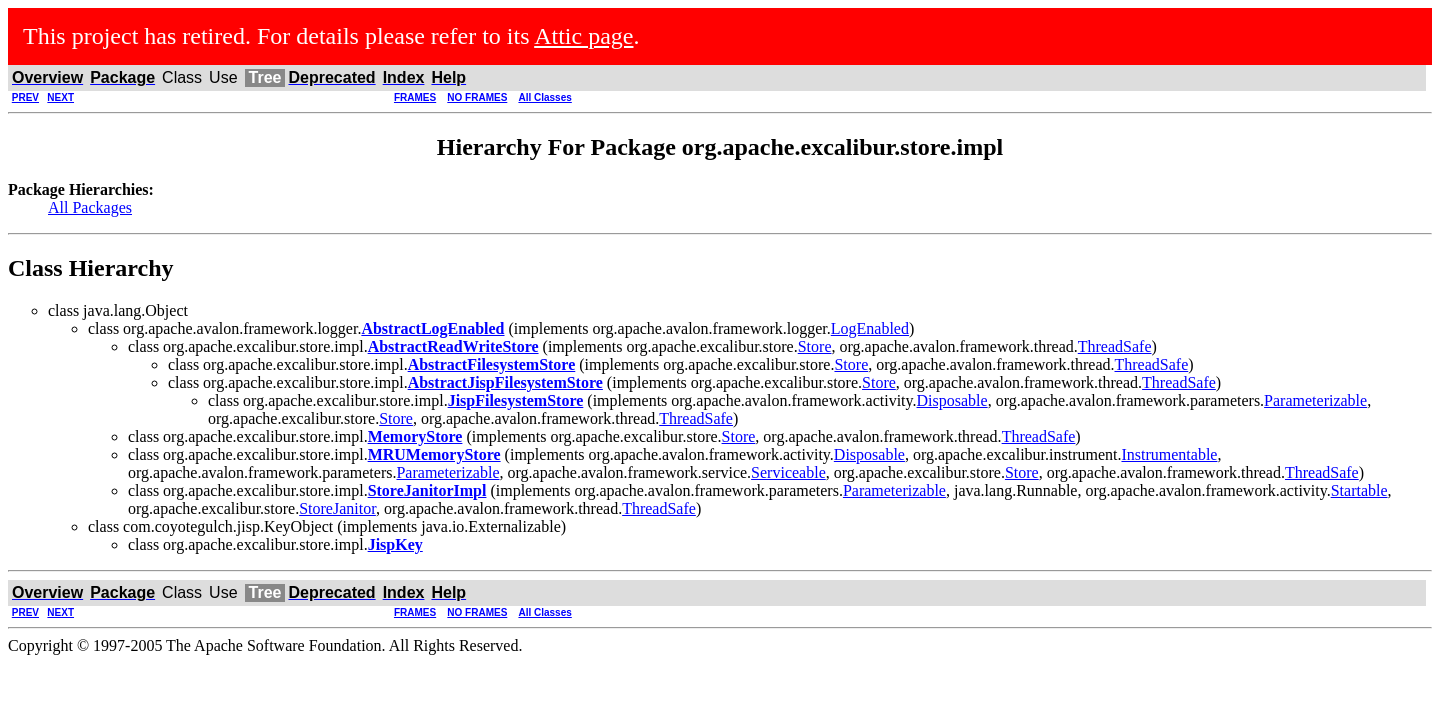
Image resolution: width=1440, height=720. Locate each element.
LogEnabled (870, 328)
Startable (1359, 490)
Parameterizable (1315, 400)
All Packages (90, 207)
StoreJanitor (337, 508)
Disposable (952, 400)
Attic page (583, 36)
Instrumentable (1169, 454)
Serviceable (788, 472)
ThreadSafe (1115, 346)
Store (815, 346)
